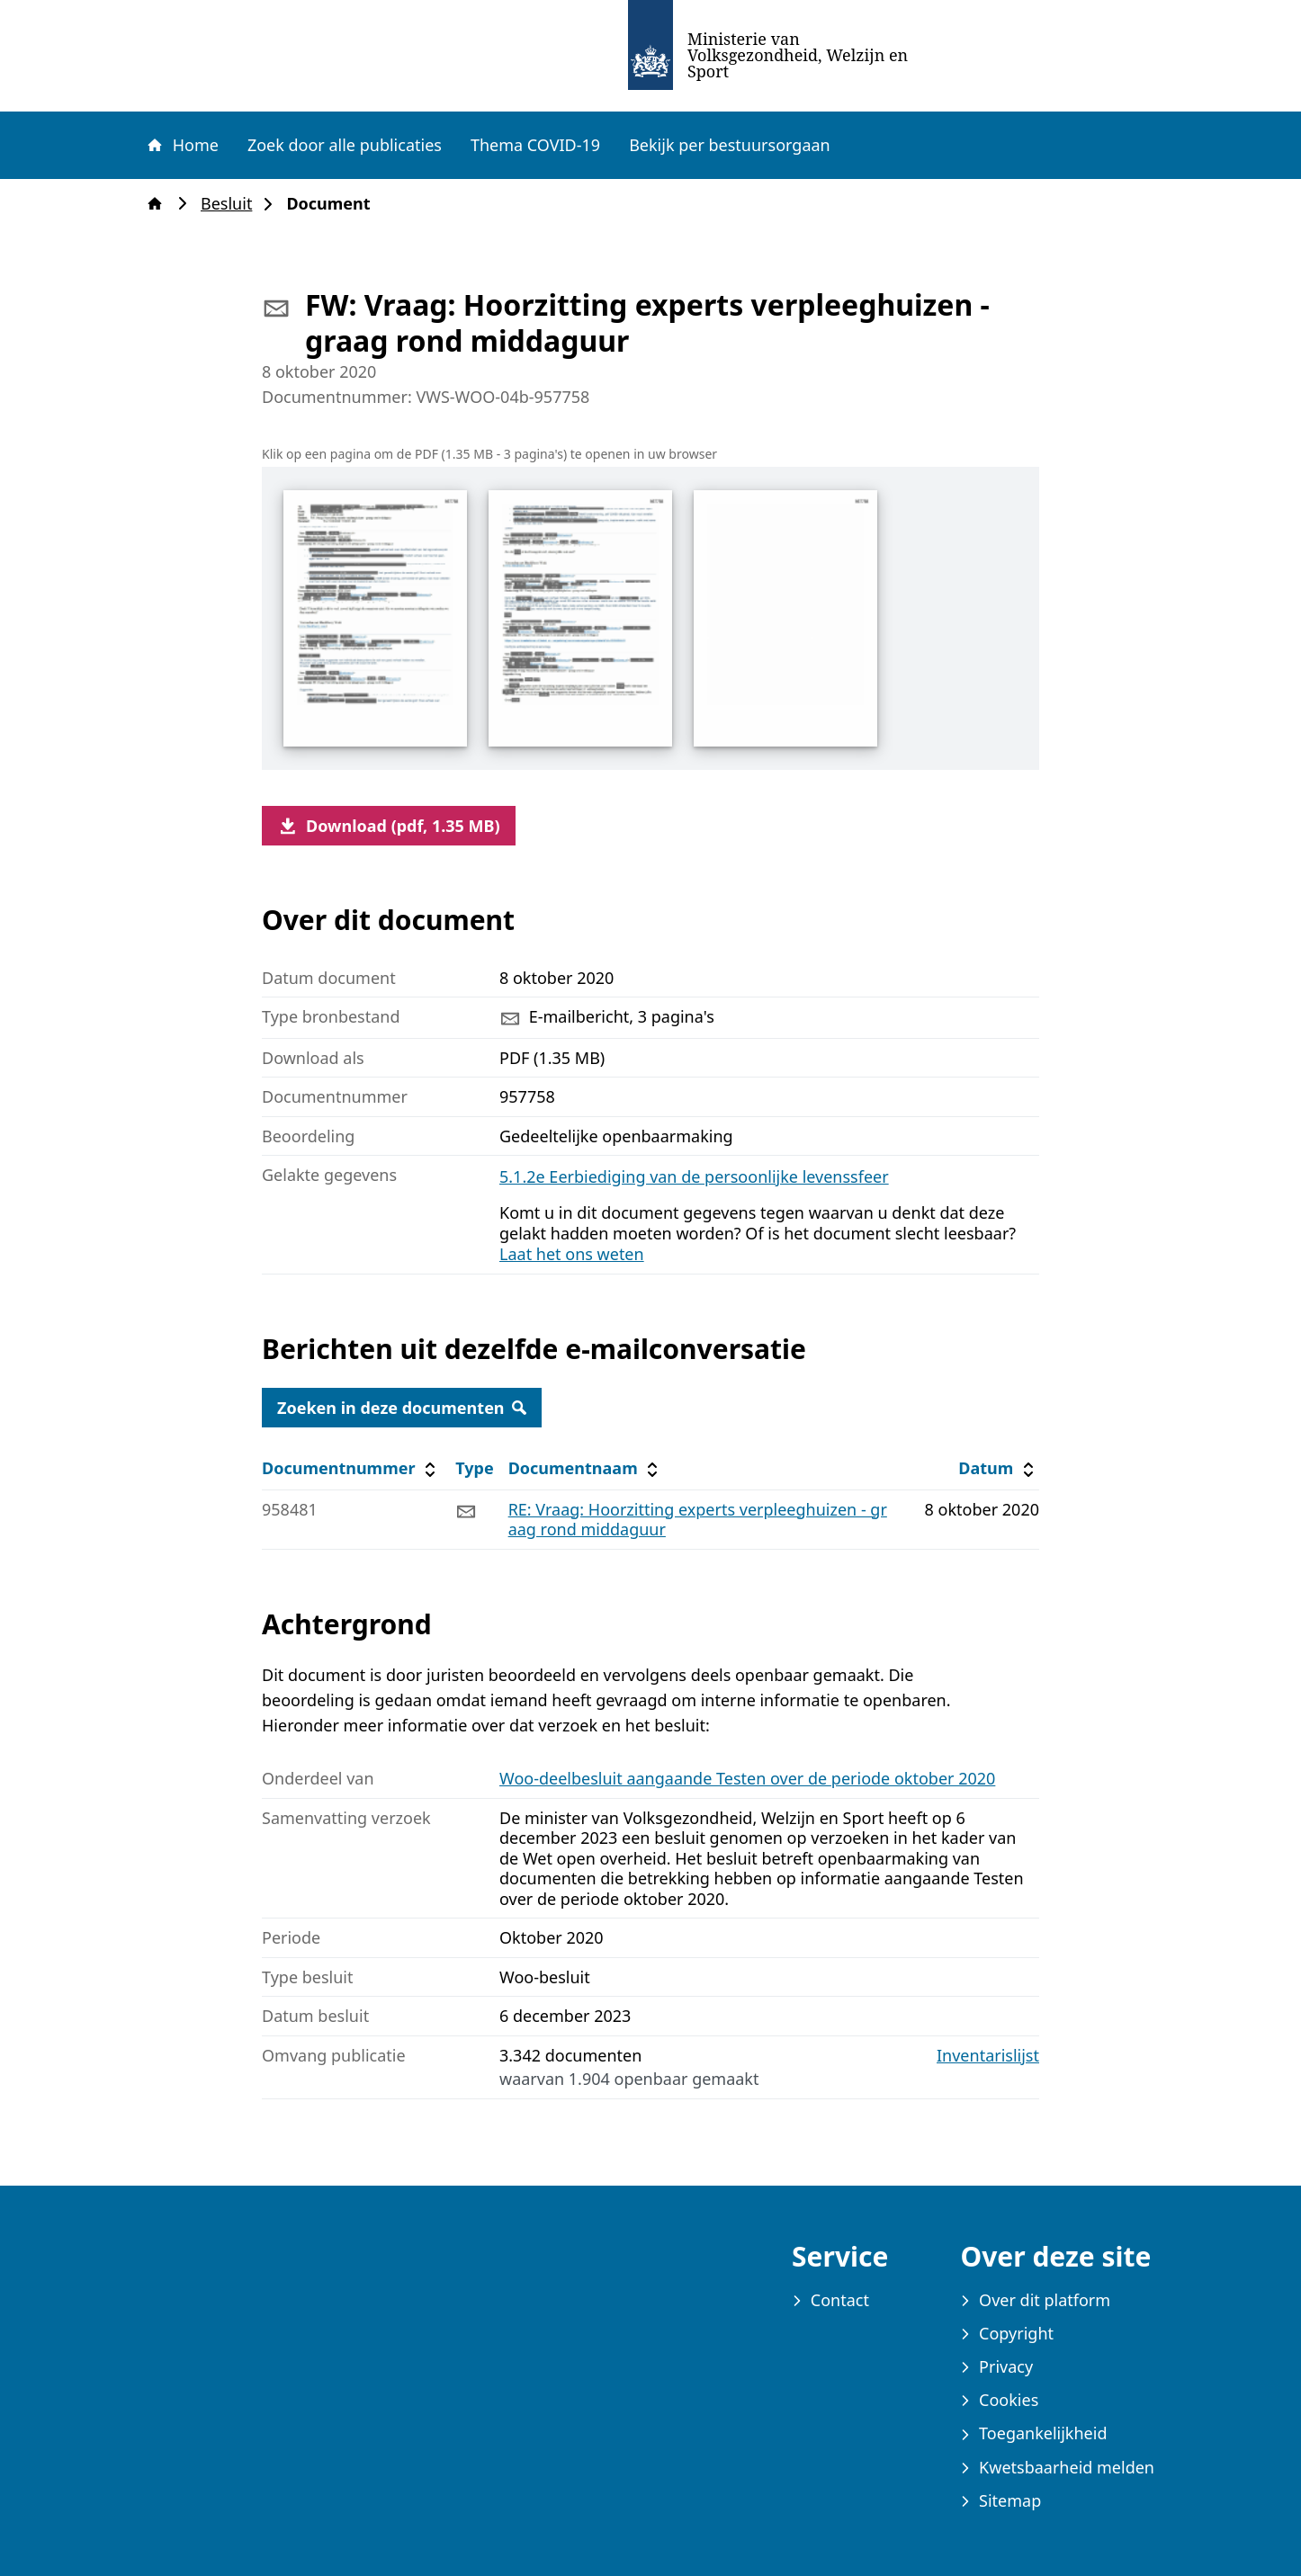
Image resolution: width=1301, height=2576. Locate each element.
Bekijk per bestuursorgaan (729, 145)
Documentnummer (351, 1468)
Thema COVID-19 (535, 145)
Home (182, 145)
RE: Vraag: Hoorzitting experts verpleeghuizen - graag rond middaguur (697, 1519)
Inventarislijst (988, 2055)
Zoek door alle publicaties (344, 145)
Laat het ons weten (571, 1254)
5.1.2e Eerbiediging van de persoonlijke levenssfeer (694, 1176)
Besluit (232, 203)
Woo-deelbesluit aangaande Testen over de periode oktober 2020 (747, 1778)
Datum (998, 1468)
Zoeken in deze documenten (401, 1407)
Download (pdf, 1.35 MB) (388, 825)
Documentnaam (585, 1468)
